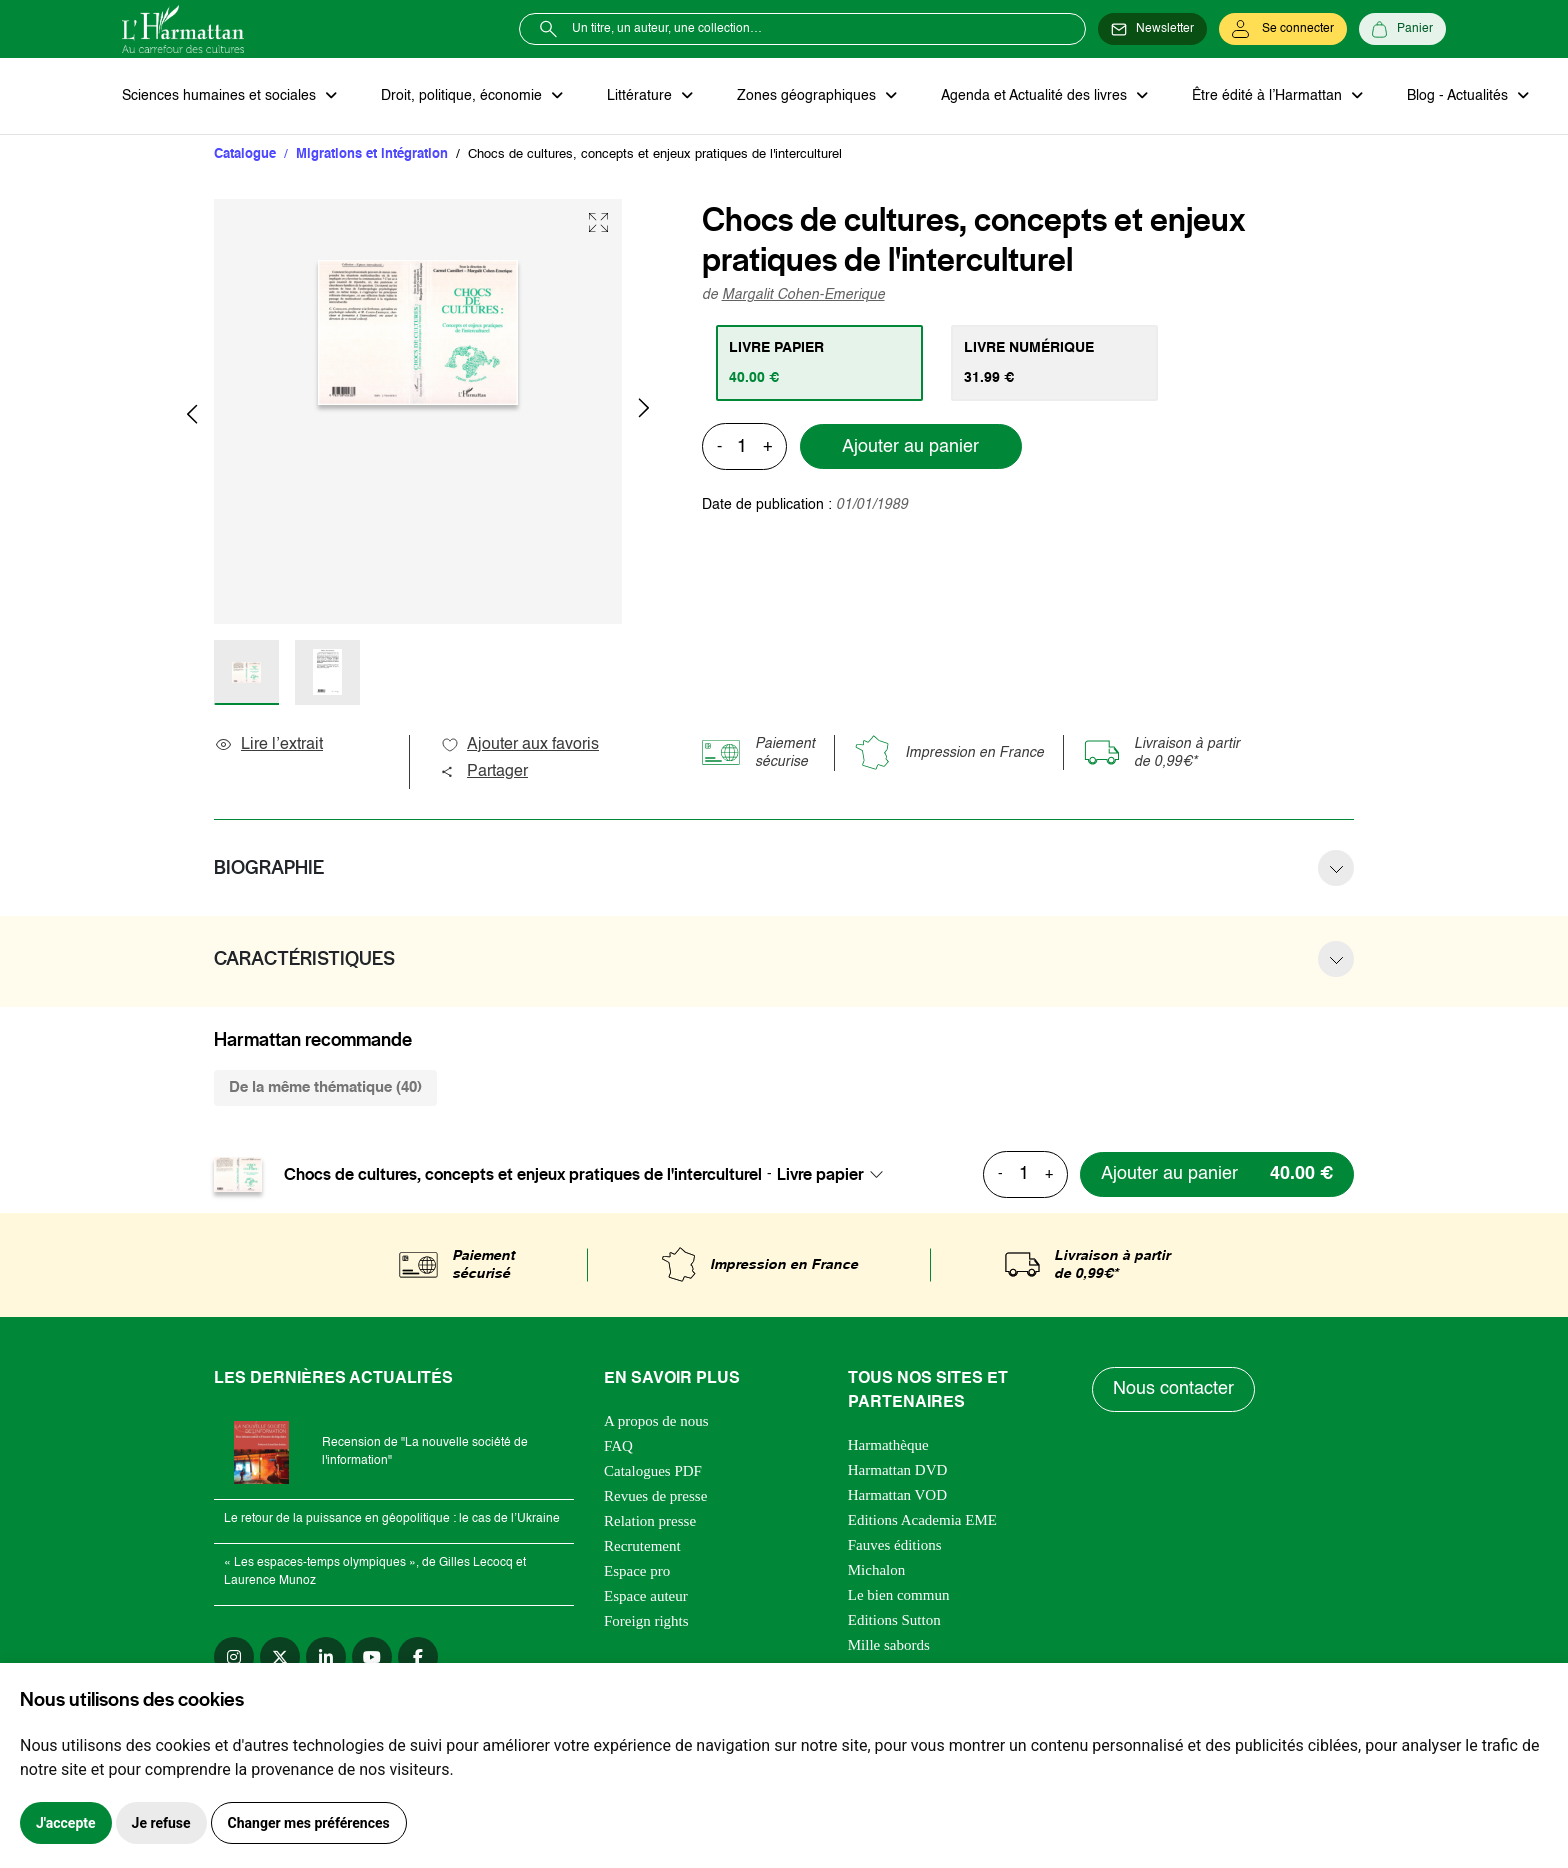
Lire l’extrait (268, 745)
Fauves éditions (895, 1545)
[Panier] (1402, 29)
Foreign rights (646, 1621)
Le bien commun (899, 1595)
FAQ (618, 1446)
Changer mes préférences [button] (309, 1823)
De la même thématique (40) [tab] (325, 1087)
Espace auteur (646, 1596)
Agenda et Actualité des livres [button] (1036, 96)
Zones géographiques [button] (808, 96)
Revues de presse (655, 1496)
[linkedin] (326, 1657)
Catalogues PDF (653, 1471)
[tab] (819, 363)
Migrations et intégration (372, 154)
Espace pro (637, 1571)
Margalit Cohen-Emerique (803, 295)
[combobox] (836, 1174)
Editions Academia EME (922, 1520)
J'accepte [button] (66, 1823)
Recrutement (642, 1546)
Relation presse (650, 1521)
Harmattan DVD (898, 1470)
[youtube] (372, 1657)
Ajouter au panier (910, 447)
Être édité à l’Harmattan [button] (1269, 96)
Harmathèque (888, 1445)
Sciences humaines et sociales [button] (221, 96)
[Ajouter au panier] (1217, 1174)
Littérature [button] (641, 96)
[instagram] (234, 1657)
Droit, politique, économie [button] (463, 96)
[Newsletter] (1152, 29)
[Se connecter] (1283, 29)
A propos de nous (656, 1421)
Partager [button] (484, 772)
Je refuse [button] (161, 1823)
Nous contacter (1173, 1389)
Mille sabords (889, 1645)
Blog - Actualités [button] (1459, 96)
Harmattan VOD (897, 1495)
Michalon (877, 1570)
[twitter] (280, 1657)
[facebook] (418, 1657)
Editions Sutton (894, 1620)
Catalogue (245, 154)
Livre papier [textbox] (820, 1174)
